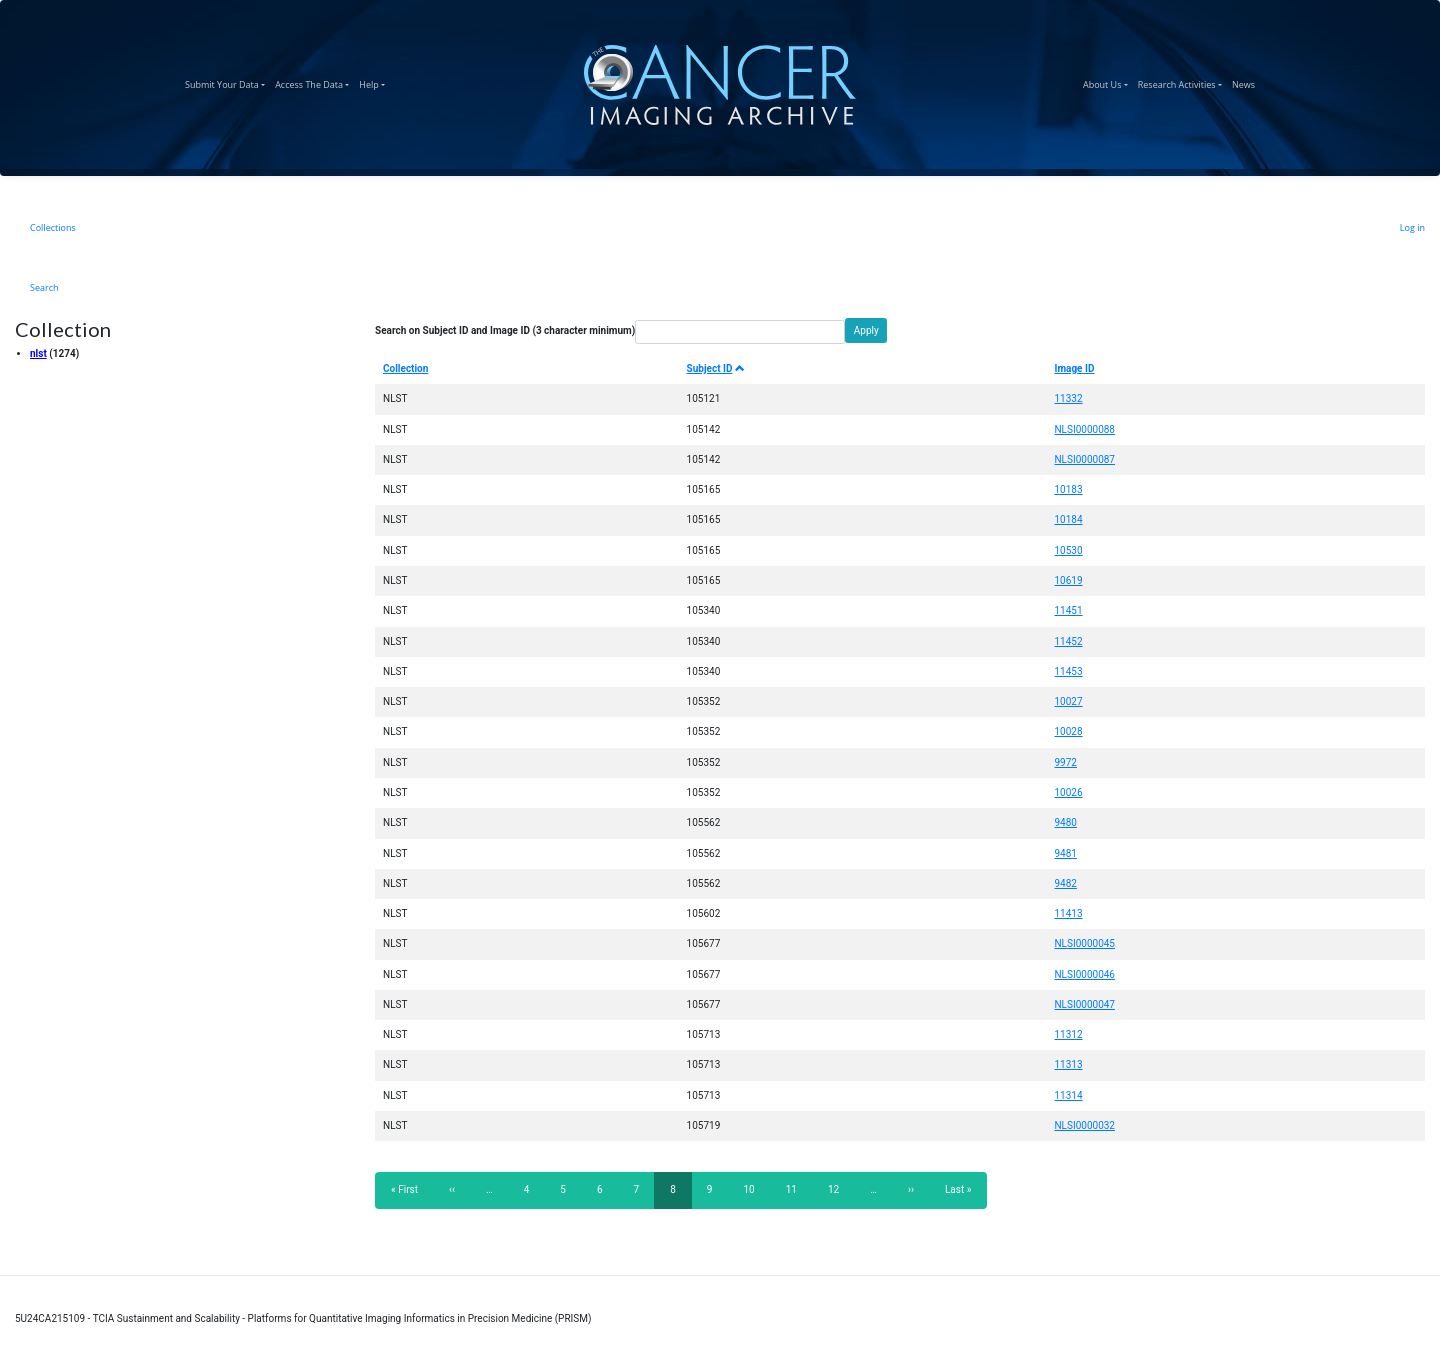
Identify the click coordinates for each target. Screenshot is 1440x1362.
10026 (1068, 792)
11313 (1068, 1064)
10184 (1068, 519)
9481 (1065, 853)
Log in (1412, 227)
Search (44, 287)
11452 (1068, 641)
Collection (405, 368)
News (1246, 82)
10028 (1068, 731)
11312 (1068, 1034)
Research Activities (1182, 82)
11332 (1068, 398)
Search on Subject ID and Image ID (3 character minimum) (505, 330)
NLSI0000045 (1084, 943)
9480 (1065, 822)
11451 (1068, 610)
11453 (1068, 671)
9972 (1065, 762)
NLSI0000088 (1084, 429)
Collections (53, 227)
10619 (1068, 580)
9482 (1065, 883)
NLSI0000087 (1084, 459)
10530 (1068, 550)
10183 (1068, 489)
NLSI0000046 (1084, 974)
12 (839, 1189)
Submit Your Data (227, 82)
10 (754, 1189)
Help (374, 82)
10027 (1068, 701)
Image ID (1074, 368)
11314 (1068, 1095)
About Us (1108, 82)
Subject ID (716, 368)
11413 (1068, 913)
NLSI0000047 (1084, 1004)
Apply (866, 330)
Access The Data (314, 82)
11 (797, 1189)
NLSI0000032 (1084, 1125)
